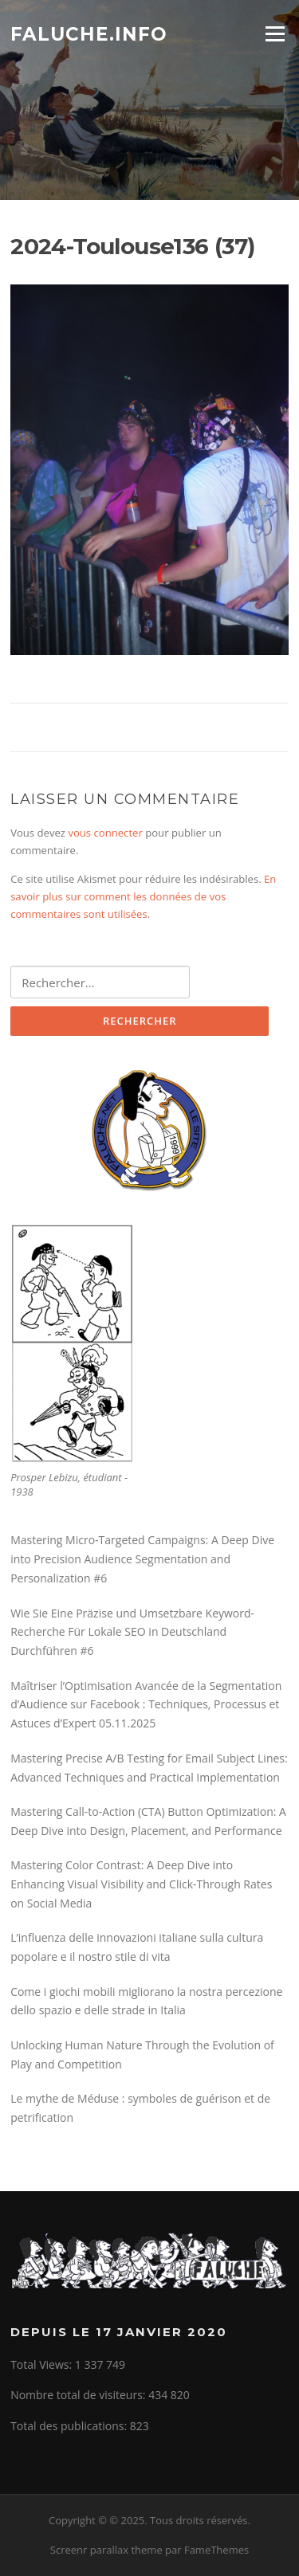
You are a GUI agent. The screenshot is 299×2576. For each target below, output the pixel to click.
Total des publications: (70, 2425)
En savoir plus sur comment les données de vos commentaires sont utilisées (143, 897)
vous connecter (105, 832)
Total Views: (42, 2364)
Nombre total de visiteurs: (79, 2394)
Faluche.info (88, 33)
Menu (275, 33)
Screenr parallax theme (106, 2550)
